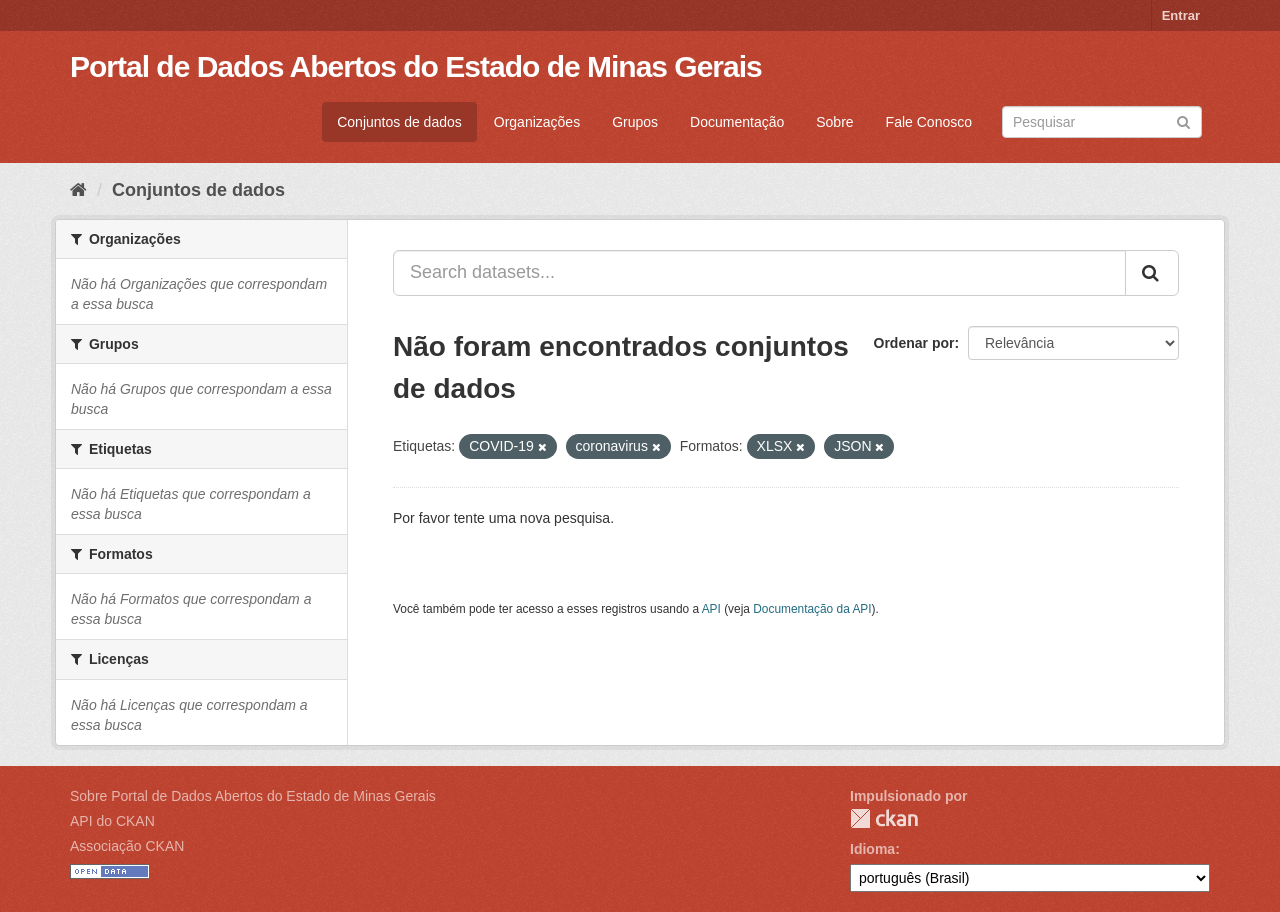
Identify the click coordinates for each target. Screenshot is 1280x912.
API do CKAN (112, 821)
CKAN (884, 818)
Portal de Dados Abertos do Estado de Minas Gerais (416, 66)
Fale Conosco (929, 122)
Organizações (537, 122)
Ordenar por (914, 343)
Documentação (737, 122)
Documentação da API (812, 609)
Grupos (635, 122)
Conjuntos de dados (399, 122)
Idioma (872, 849)
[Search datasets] (1102, 122)
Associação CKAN (127, 846)
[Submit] (1183, 120)
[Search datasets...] (759, 273)
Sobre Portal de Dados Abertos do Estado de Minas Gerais (253, 796)
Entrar (1181, 15)
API (711, 609)
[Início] (78, 190)
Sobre (834, 122)
